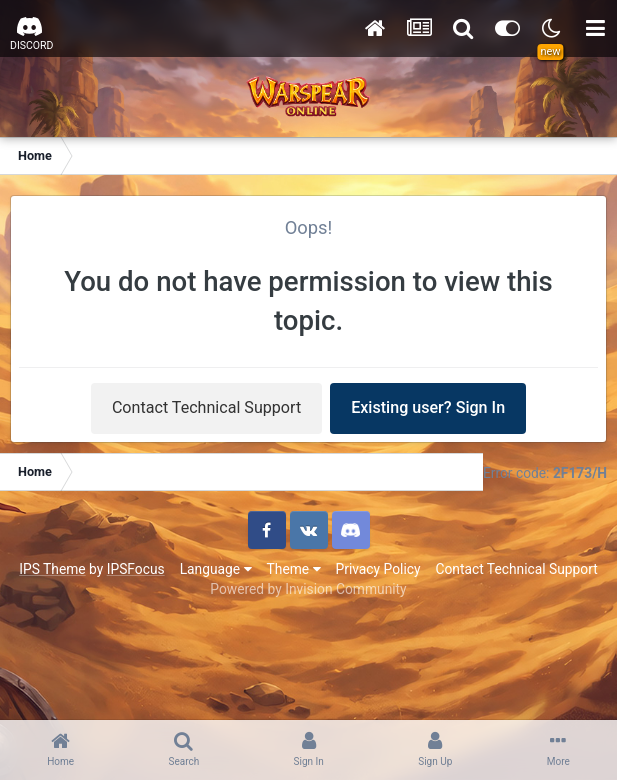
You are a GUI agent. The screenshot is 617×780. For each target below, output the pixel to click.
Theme (294, 569)
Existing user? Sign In (428, 407)
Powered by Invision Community (308, 589)
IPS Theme (52, 569)
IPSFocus (136, 569)
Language (216, 569)
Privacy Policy (378, 569)
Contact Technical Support (206, 407)
